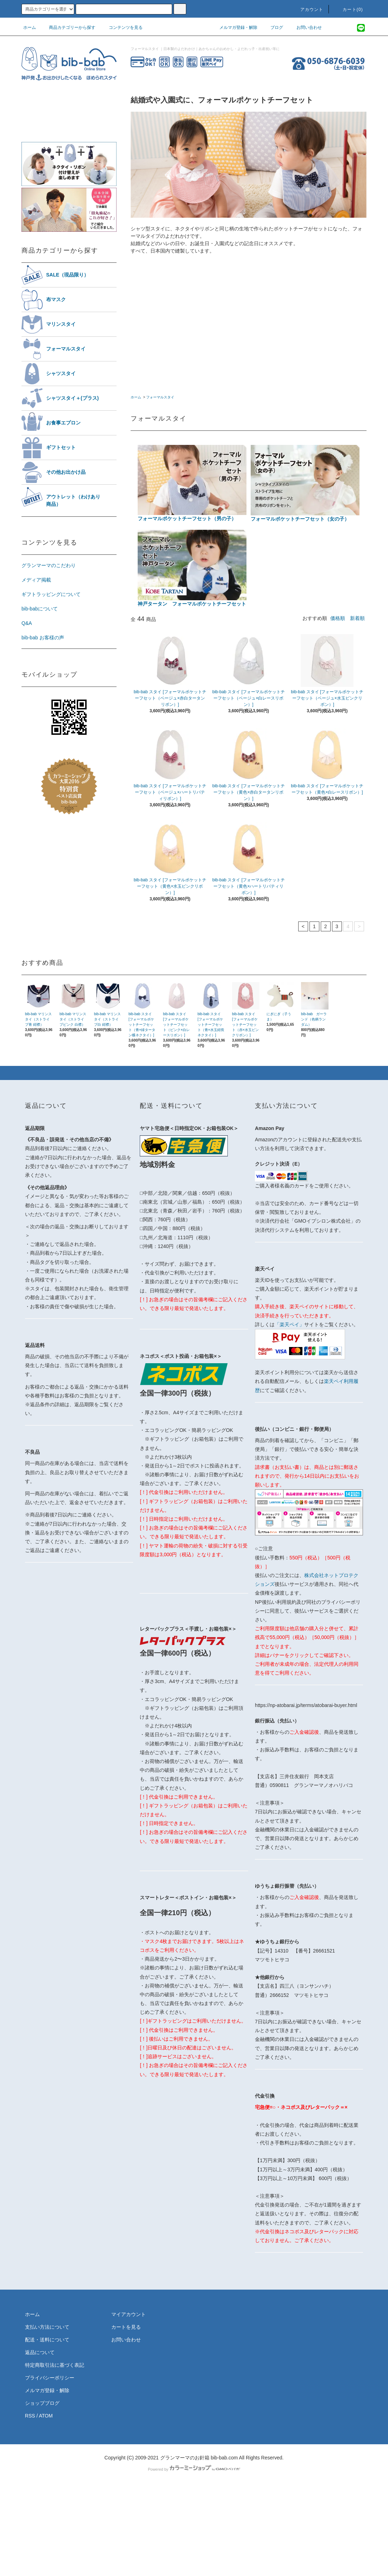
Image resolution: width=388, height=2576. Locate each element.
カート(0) (348, 9)
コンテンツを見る (121, 27)
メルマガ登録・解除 (234, 27)
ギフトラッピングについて (51, 594)
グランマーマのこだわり (48, 565)
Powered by (194, 2469)
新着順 (357, 618)
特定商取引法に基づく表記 (54, 2365)
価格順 (337, 618)
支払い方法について (47, 2327)
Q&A (26, 623)
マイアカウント (128, 2314)
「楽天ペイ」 (289, 1324)
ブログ (272, 27)
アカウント (308, 9)
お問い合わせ (305, 27)
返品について (40, 2352)
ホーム (29, 27)
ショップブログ (42, 2403)
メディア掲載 (36, 580)
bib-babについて (39, 609)
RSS (30, 2416)
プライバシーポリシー (49, 2378)
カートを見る (126, 2327)
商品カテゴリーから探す (67, 27)
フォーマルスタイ (160, 397)
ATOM (46, 2416)
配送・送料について (47, 2339)
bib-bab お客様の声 (42, 637)
